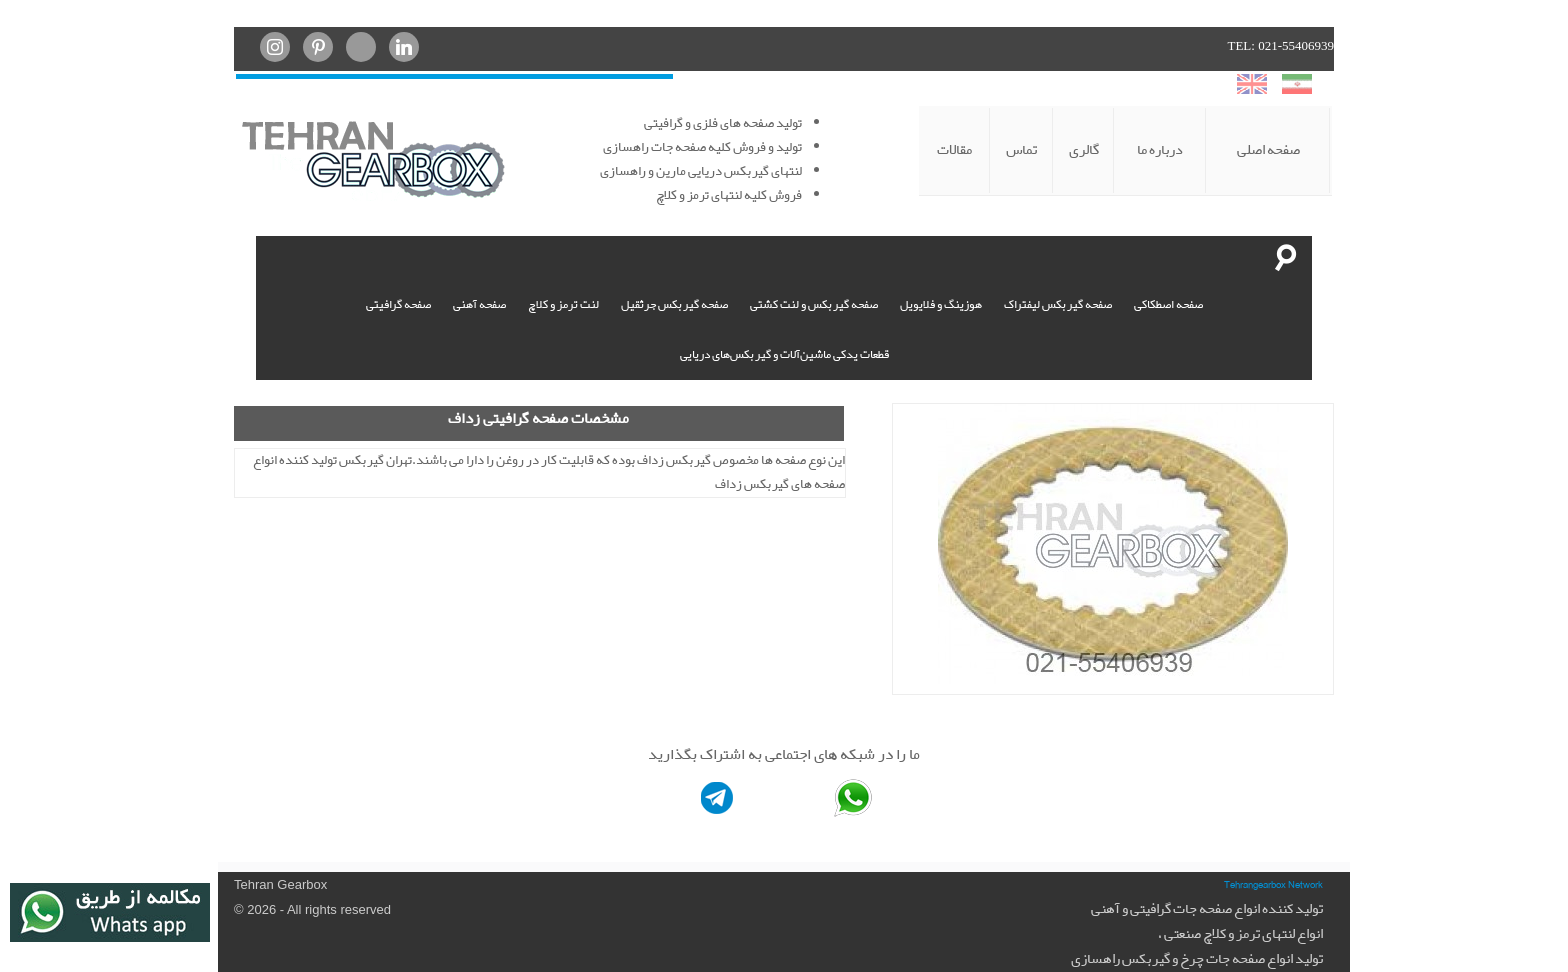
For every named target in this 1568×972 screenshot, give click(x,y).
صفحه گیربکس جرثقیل (674, 305)
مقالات (954, 150)
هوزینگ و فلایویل (941, 305)
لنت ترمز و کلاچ (563, 305)
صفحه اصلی (1268, 150)
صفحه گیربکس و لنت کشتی (814, 305)
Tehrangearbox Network (1273, 884)
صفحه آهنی (479, 305)
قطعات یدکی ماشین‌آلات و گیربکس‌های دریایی (784, 355)
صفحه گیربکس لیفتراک (1058, 305)
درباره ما (1160, 150)
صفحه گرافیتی (398, 305)
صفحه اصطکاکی (1168, 305)
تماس (1021, 150)
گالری (1084, 150)
